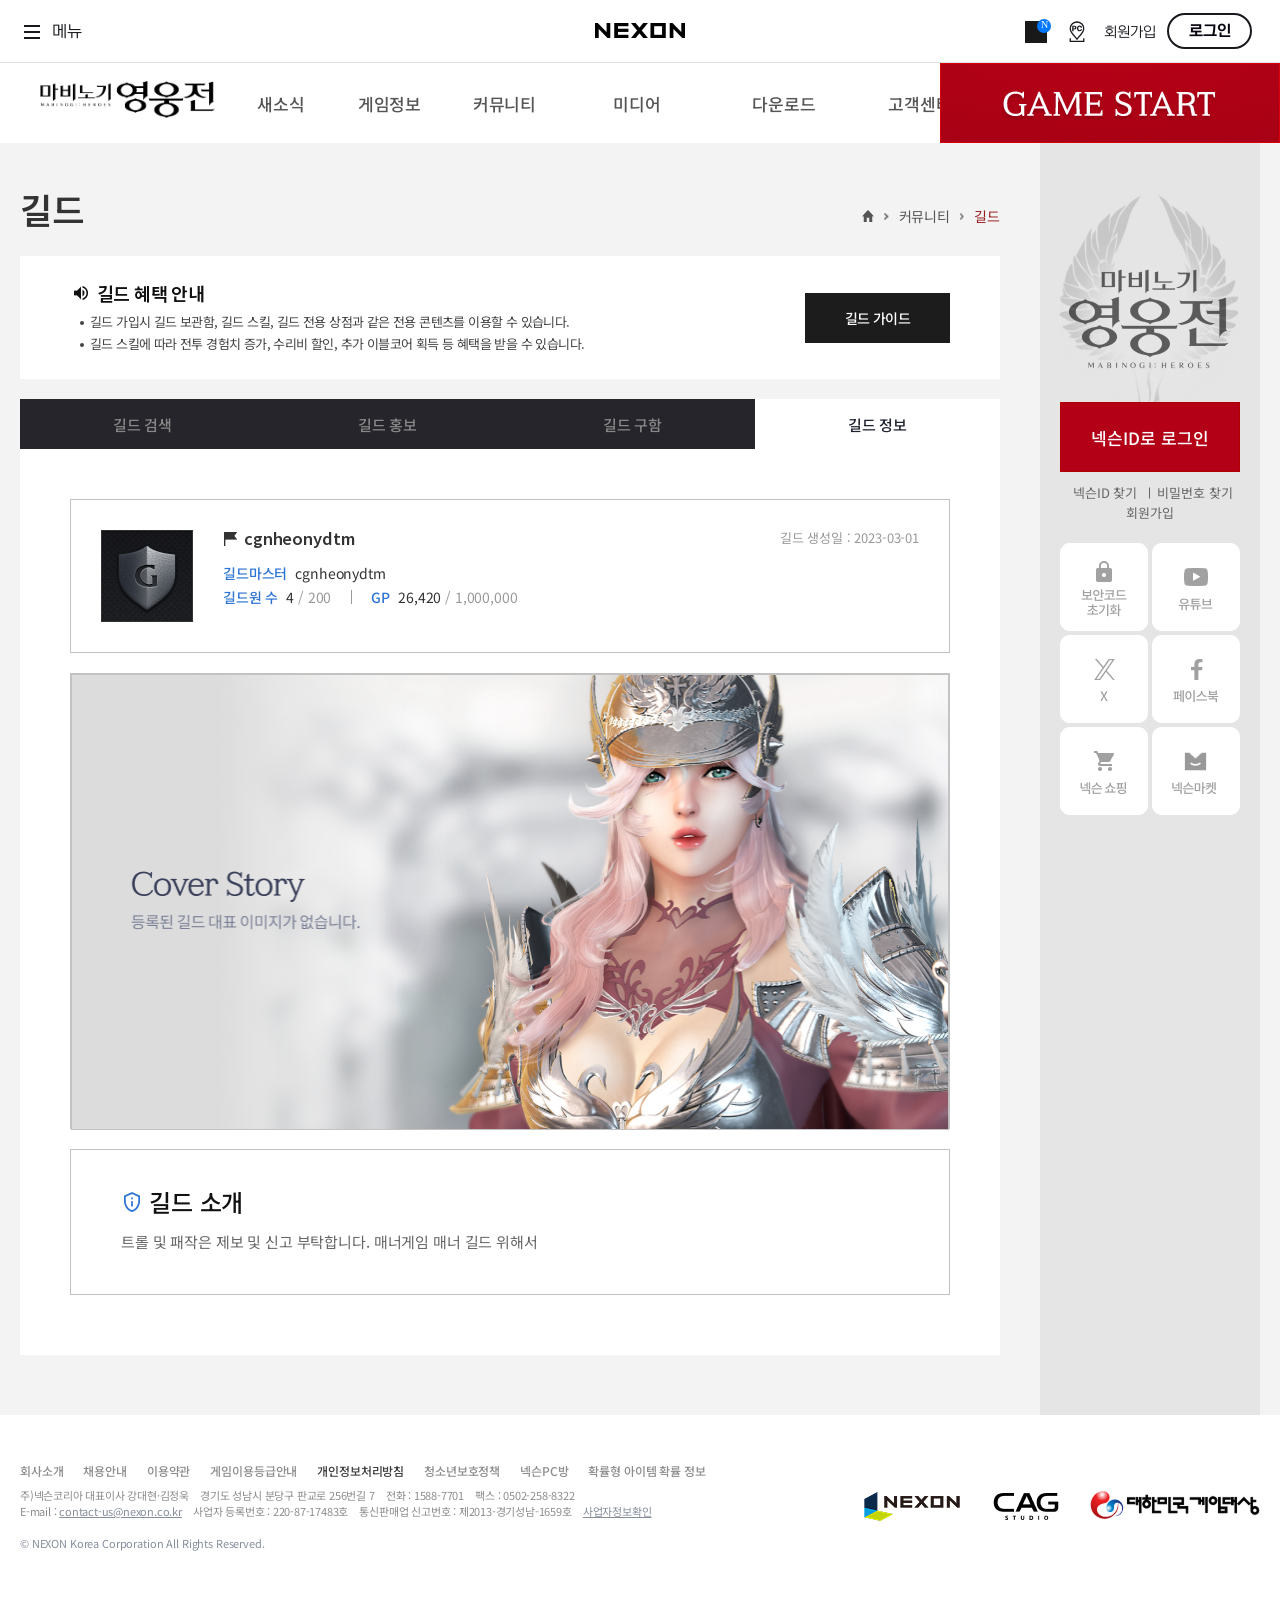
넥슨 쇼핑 (1104, 771)
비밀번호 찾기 (1194, 492)
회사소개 (41, 1470)
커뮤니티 (924, 216)
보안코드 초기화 (1104, 587)
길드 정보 (877, 424)
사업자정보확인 (617, 1511)
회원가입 (1130, 32)
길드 (987, 216)
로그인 (1210, 31)
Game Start (1110, 103)
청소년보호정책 (462, 1470)
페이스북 (1196, 679)
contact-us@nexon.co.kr (120, 1511)
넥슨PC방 (544, 1470)
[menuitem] (280, 103)
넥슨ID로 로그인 (1150, 437)
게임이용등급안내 (253, 1470)
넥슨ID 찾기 (1105, 492)
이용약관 (168, 1470)
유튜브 (1196, 587)
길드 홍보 (387, 424)
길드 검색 (142, 424)
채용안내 (104, 1470)
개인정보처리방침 (360, 1470)
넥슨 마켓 (1196, 771)
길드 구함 (632, 424)
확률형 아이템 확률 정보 (646, 1470)
